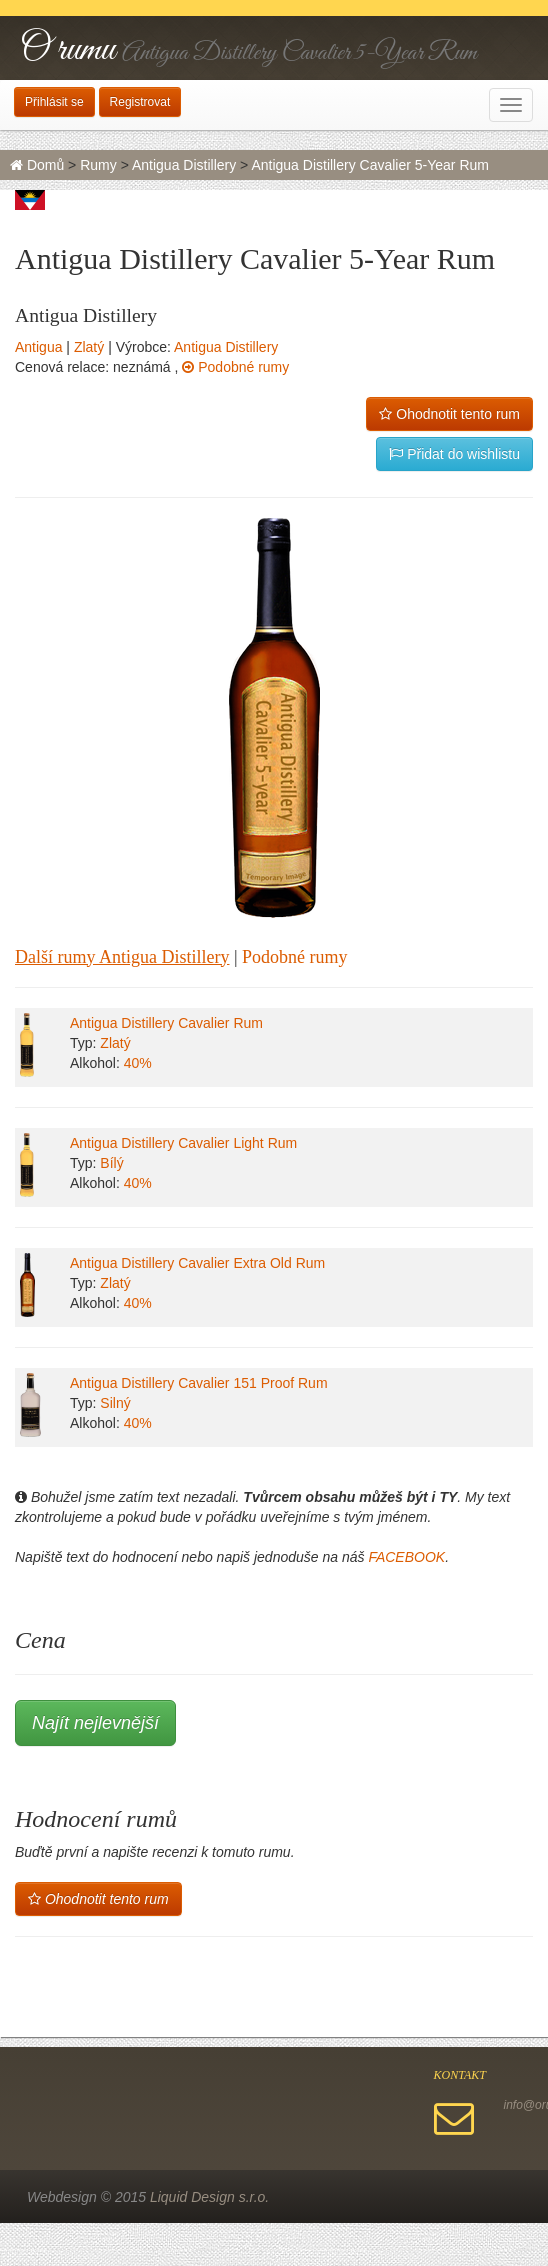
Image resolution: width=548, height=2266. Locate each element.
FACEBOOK (406, 1557)
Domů (37, 165)
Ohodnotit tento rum (449, 414)
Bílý (111, 1163)
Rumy (98, 165)
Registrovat (140, 102)
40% (138, 1063)
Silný (115, 1403)
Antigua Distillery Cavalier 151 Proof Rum (199, 1383)
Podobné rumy (235, 367)
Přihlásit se (54, 102)
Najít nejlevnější (95, 1723)
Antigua (38, 347)
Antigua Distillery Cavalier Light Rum (183, 1143)
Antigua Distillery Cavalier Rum (166, 1023)
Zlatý (89, 347)
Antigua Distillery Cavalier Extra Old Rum (197, 1263)
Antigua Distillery (184, 165)
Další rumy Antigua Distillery (122, 957)
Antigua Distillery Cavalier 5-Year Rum (370, 165)
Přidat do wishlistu (454, 454)
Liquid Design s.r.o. (209, 2197)
